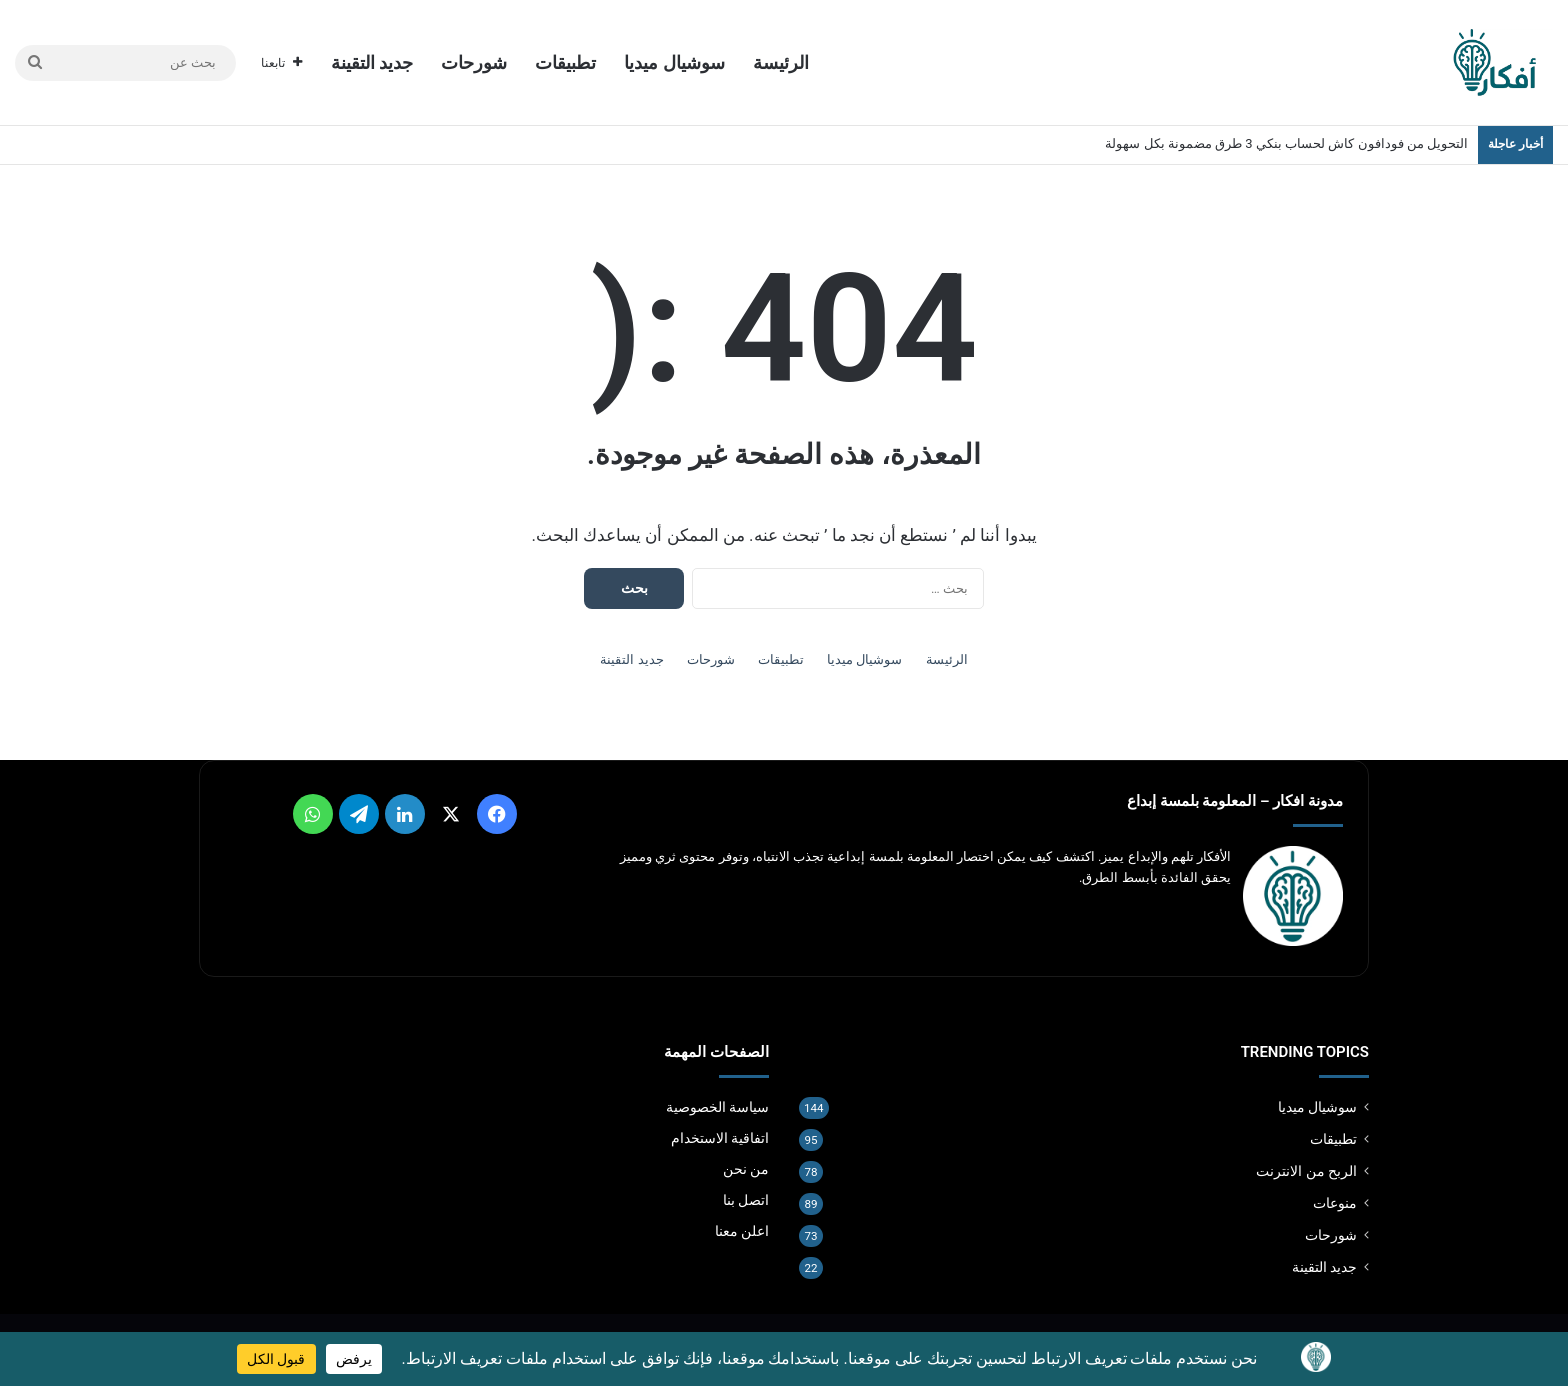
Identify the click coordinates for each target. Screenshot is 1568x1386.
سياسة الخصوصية (717, 1107)
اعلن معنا (742, 1231)
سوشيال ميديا (674, 62)
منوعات (1335, 1203)
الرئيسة (781, 62)
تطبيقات (565, 62)
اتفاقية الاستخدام (720, 1138)
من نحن (746, 1169)
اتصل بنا (746, 1200)
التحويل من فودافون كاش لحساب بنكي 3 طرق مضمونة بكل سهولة (1286, 143)
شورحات (474, 62)
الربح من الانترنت (1306, 1171)
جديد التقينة (372, 62)
